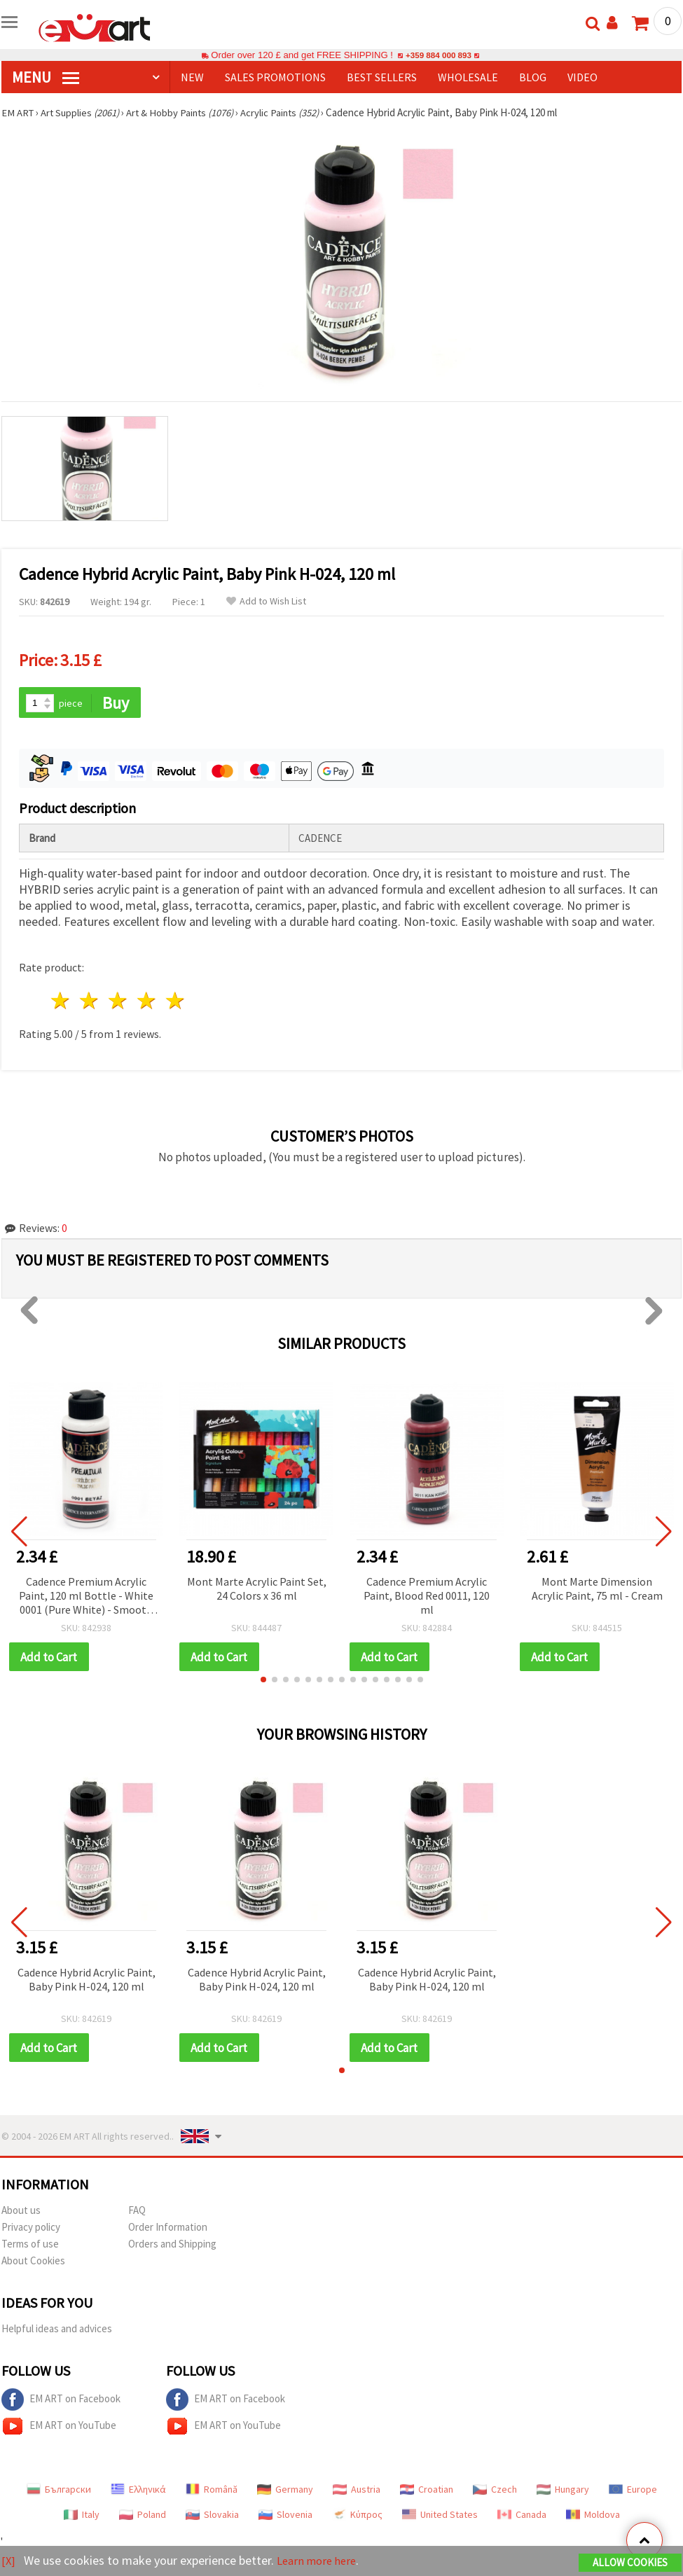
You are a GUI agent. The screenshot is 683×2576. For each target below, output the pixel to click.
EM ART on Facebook (60, 2401)
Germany (285, 2491)
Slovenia (285, 2516)
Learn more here (320, 2561)
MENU (45, 77)
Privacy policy (30, 2229)
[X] (8, 2561)
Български (59, 2491)
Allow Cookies (630, 2563)
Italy (81, 2516)
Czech (495, 2491)
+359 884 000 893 (438, 55)
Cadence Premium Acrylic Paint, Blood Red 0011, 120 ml (427, 1596)
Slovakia (212, 2516)
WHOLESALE (468, 77)
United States (440, 2516)
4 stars (146, 1002)
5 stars (175, 1002)
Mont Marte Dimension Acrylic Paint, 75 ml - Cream (597, 1589)
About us (21, 2212)
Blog (532, 77)
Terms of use (30, 2245)
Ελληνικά (138, 2491)
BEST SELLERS (382, 77)
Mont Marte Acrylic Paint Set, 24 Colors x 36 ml (256, 1589)
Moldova (593, 2516)
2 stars (90, 1002)
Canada (521, 2516)
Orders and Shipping (172, 2245)
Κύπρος (357, 2516)
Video (582, 77)
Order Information (167, 2229)
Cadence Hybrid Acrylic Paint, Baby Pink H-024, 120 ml (87, 1981)
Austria (356, 2491)
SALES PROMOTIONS (275, 77)
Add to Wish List (266, 601)
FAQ (137, 2212)
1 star (61, 1002)
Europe (633, 2491)
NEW (192, 77)
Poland (142, 2516)
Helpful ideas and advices (56, 2330)
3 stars (118, 1002)
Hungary (563, 2491)
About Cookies (33, 2262)
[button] (263, 1681)
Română (211, 2491)
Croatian (426, 2491)
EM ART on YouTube (58, 2428)
